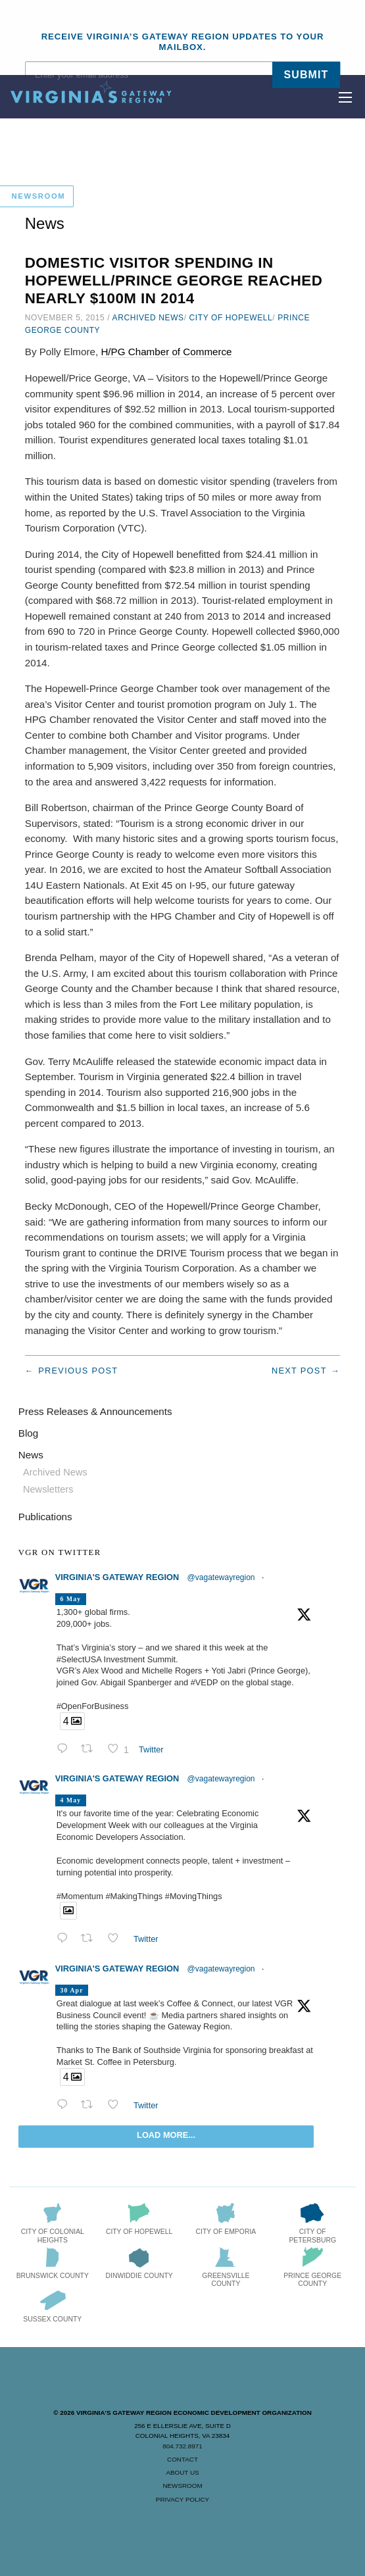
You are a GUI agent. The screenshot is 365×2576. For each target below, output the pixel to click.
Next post (299, 1370)
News (30, 1454)
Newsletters (48, 1489)
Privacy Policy (182, 2499)
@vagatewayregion (221, 1577)
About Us (182, 2472)
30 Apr (71, 1990)
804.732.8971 (182, 2446)
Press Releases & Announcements (95, 1411)
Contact (182, 2459)
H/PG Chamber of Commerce (166, 351)
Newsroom (182, 2485)
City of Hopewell (231, 317)
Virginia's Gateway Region (117, 1577)
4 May (70, 1800)
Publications (45, 1516)
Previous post (78, 1370)
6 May (70, 1598)
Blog (28, 1433)
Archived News (148, 317)
